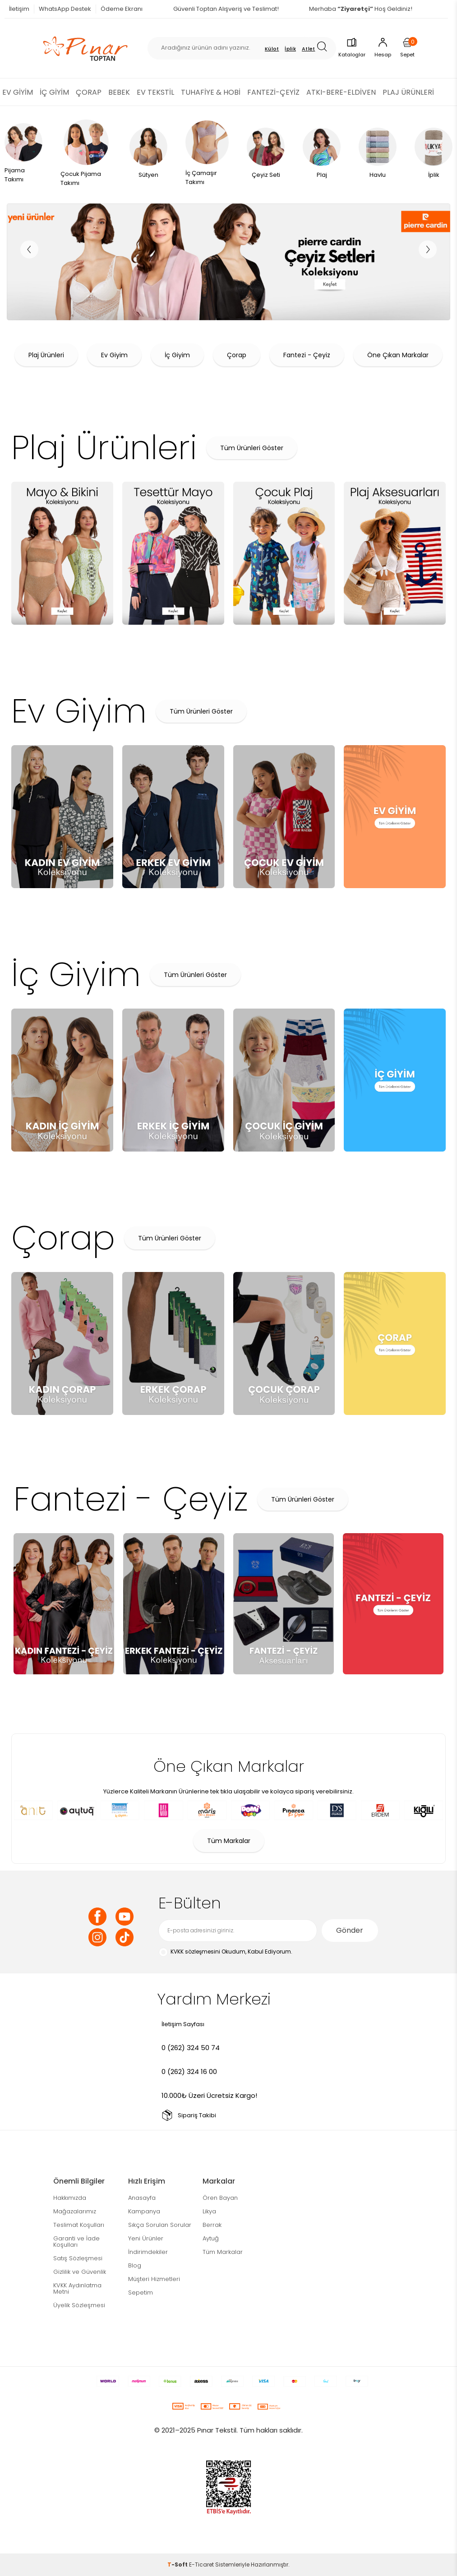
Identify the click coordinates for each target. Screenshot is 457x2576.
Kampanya (144, 2211)
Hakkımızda (69, 2198)
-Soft (178, 2564)
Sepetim (140, 2292)
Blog (134, 2265)
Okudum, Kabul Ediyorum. (225, 1952)
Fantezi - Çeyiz (306, 354)
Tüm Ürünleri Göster (251, 447)
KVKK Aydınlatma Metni (77, 2288)
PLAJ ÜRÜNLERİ (408, 92)
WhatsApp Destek (65, 9)
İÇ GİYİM (54, 92)
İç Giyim (177, 354)
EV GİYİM (17, 92)
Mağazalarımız (74, 2211)
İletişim (19, 9)
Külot (272, 48)
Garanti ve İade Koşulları (76, 2241)
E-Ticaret (201, 2564)
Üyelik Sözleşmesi (79, 2305)
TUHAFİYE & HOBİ (210, 92)
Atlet (308, 48)
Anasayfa (142, 2198)
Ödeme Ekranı (122, 9)
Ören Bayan (220, 2198)
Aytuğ (211, 2238)
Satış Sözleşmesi (77, 2258)
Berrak (212, 2225)
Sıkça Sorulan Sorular (159, 2225)
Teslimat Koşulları (78, 2225)
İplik (290, 48)
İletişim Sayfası (183, 2024)
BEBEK (119, 92)
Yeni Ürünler (145, 2238)
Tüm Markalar (228, 1840)
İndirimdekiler (148, 2252)
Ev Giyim (114, 354)
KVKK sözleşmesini (195, 1951)
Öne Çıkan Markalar (398, 354)
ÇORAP (89, 92)
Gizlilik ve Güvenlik (79, 2271)
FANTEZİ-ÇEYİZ (273, 92)
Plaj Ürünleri (46, 354)
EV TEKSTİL (155, 92)
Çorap (236, 354)
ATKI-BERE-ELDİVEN (341, 92)
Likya (209, 2211)
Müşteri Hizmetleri (154, 2279)
